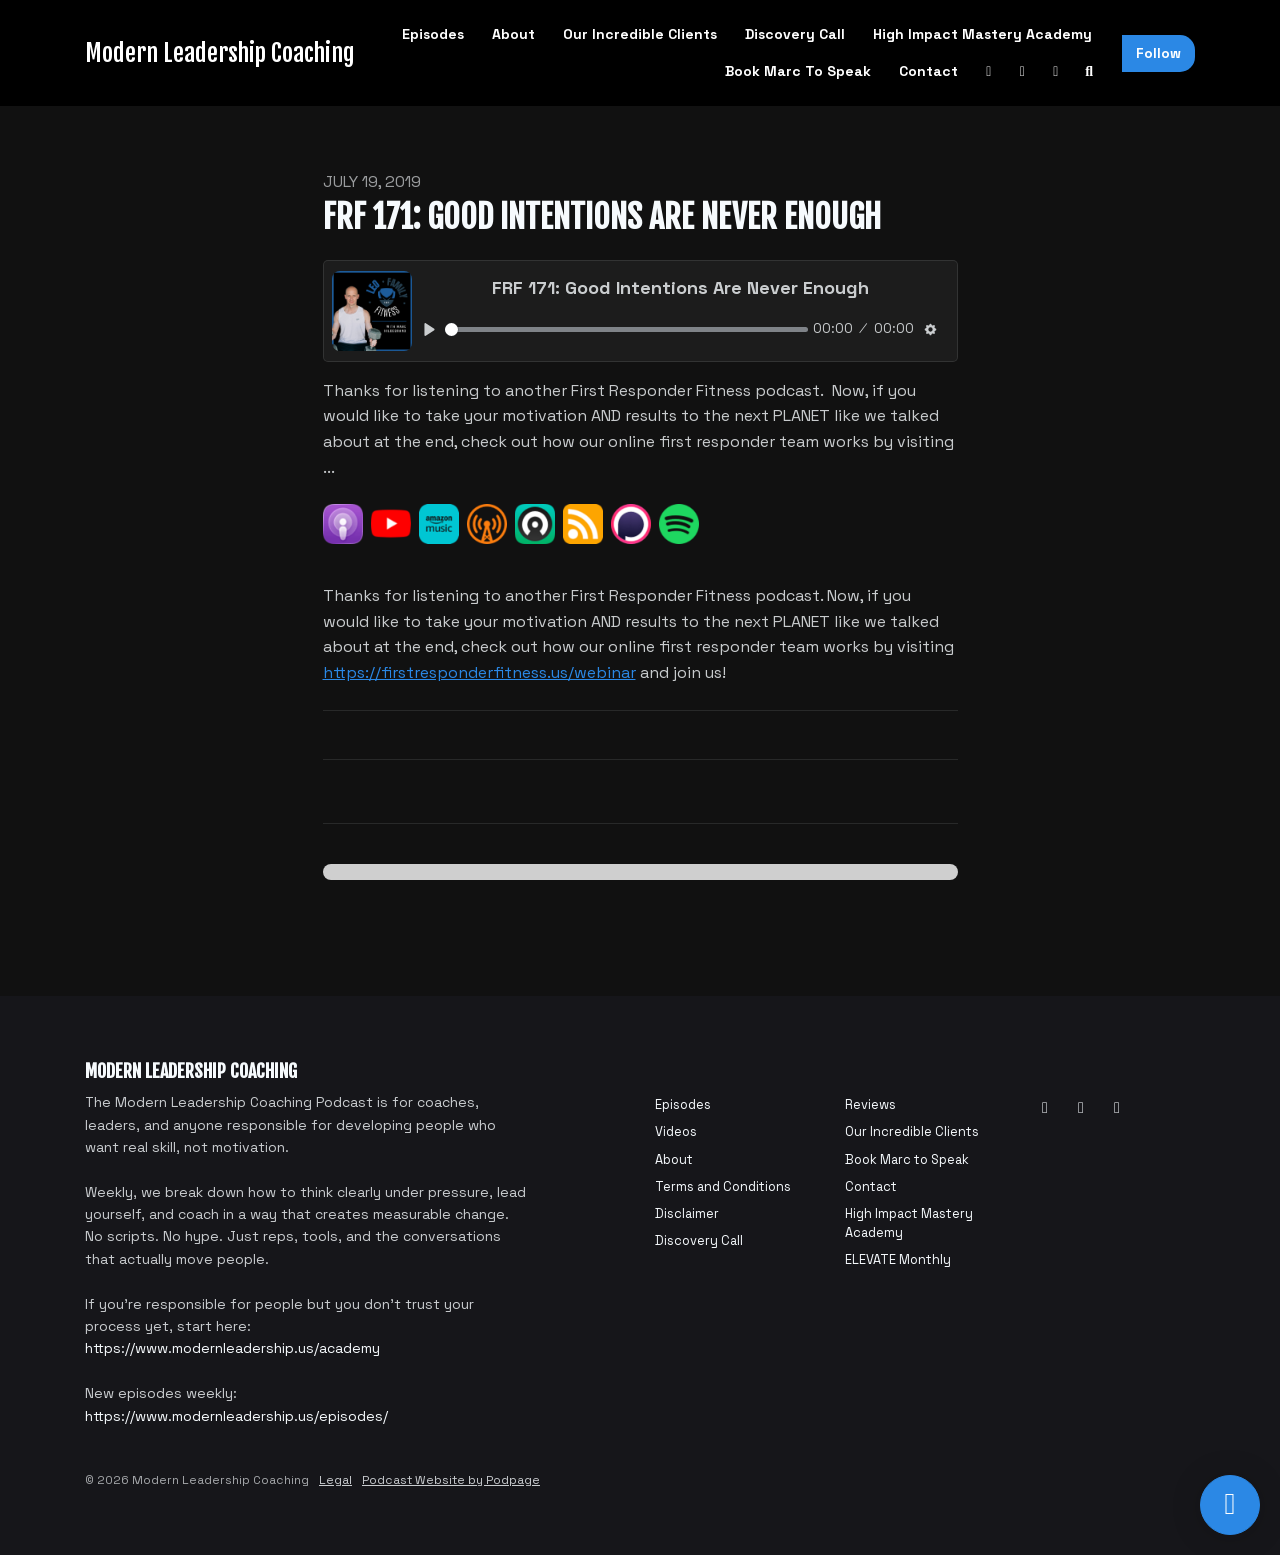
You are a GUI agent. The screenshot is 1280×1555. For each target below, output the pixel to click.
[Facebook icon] (1081, 1108)
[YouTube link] (989, 71)
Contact (928, 71)
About (513, 34)
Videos (676, 1131)
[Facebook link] (1023, 71)
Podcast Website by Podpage (451, 1480)
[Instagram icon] (1117, 1108)
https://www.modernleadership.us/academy (232, 1348)
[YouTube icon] (1045, 1108)
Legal (335, 1480)
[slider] (626, 329)
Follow (1158, 53)
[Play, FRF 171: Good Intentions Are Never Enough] (430, 329)
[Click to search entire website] (1090, 71)
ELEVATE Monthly (898, 1259)
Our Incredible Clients (640, 34)
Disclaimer (687, 1213)
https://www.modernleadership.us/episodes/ (236, 1416)
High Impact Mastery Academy (982, 34)
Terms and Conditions (723, 1186)
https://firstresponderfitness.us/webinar (479, 672)
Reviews (870, 1104)
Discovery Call (795, 34)
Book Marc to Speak (798, 71)
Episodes (433, 34)
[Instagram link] (1056, 71)
